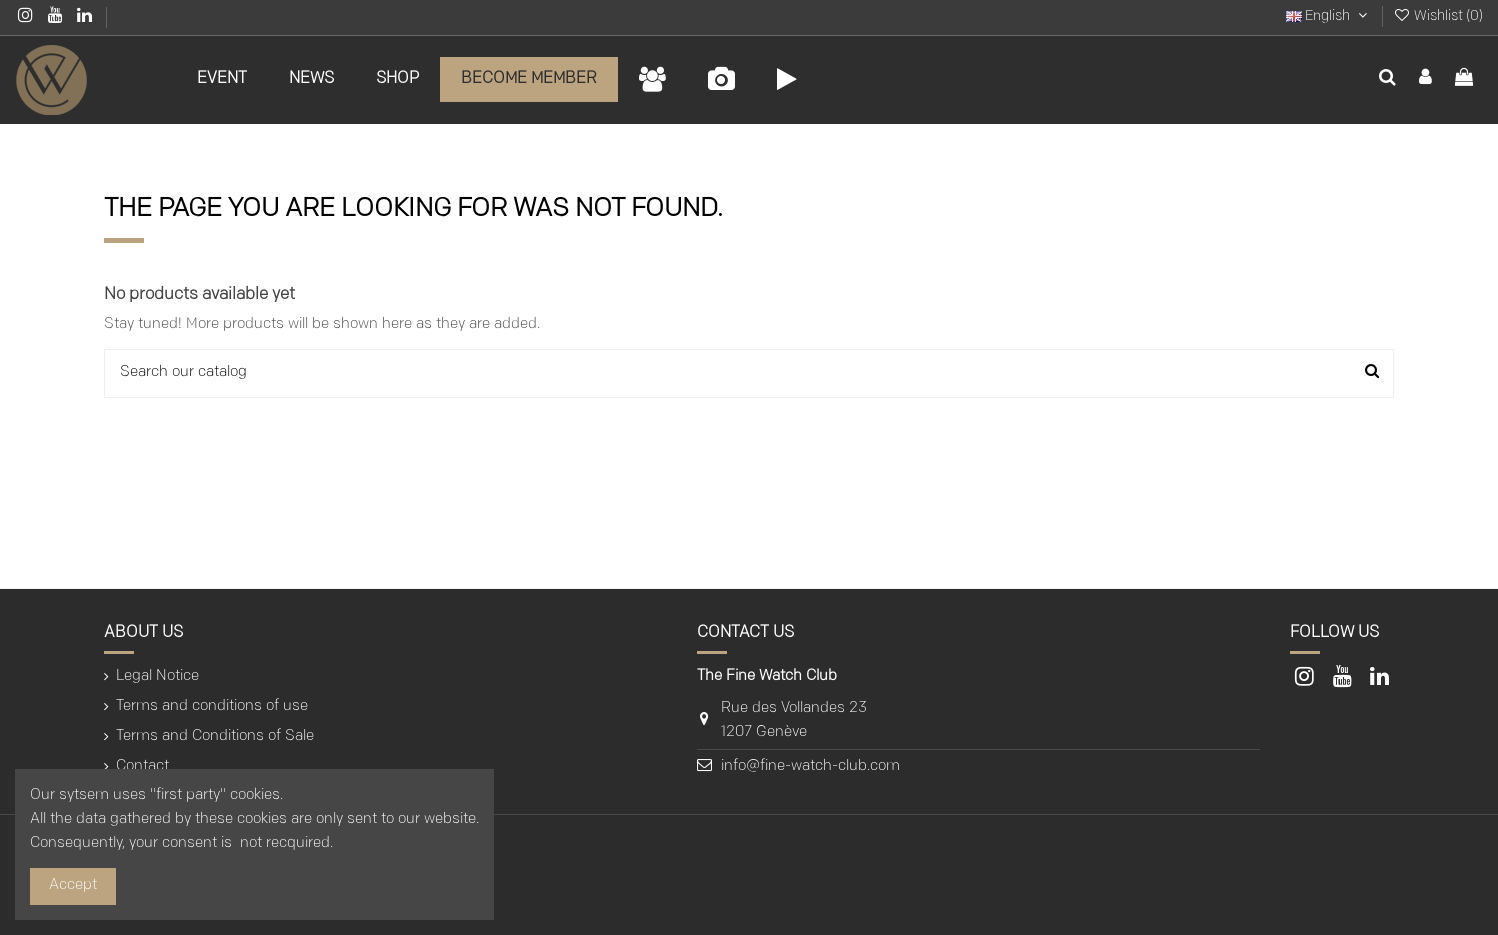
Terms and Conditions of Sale (215, 736)
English (1328, 16)
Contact (142, 766)
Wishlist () (1438, 16)
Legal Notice (157, 676)
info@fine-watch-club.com (810, 766)
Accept (73, 885)
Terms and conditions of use (212, 706)
